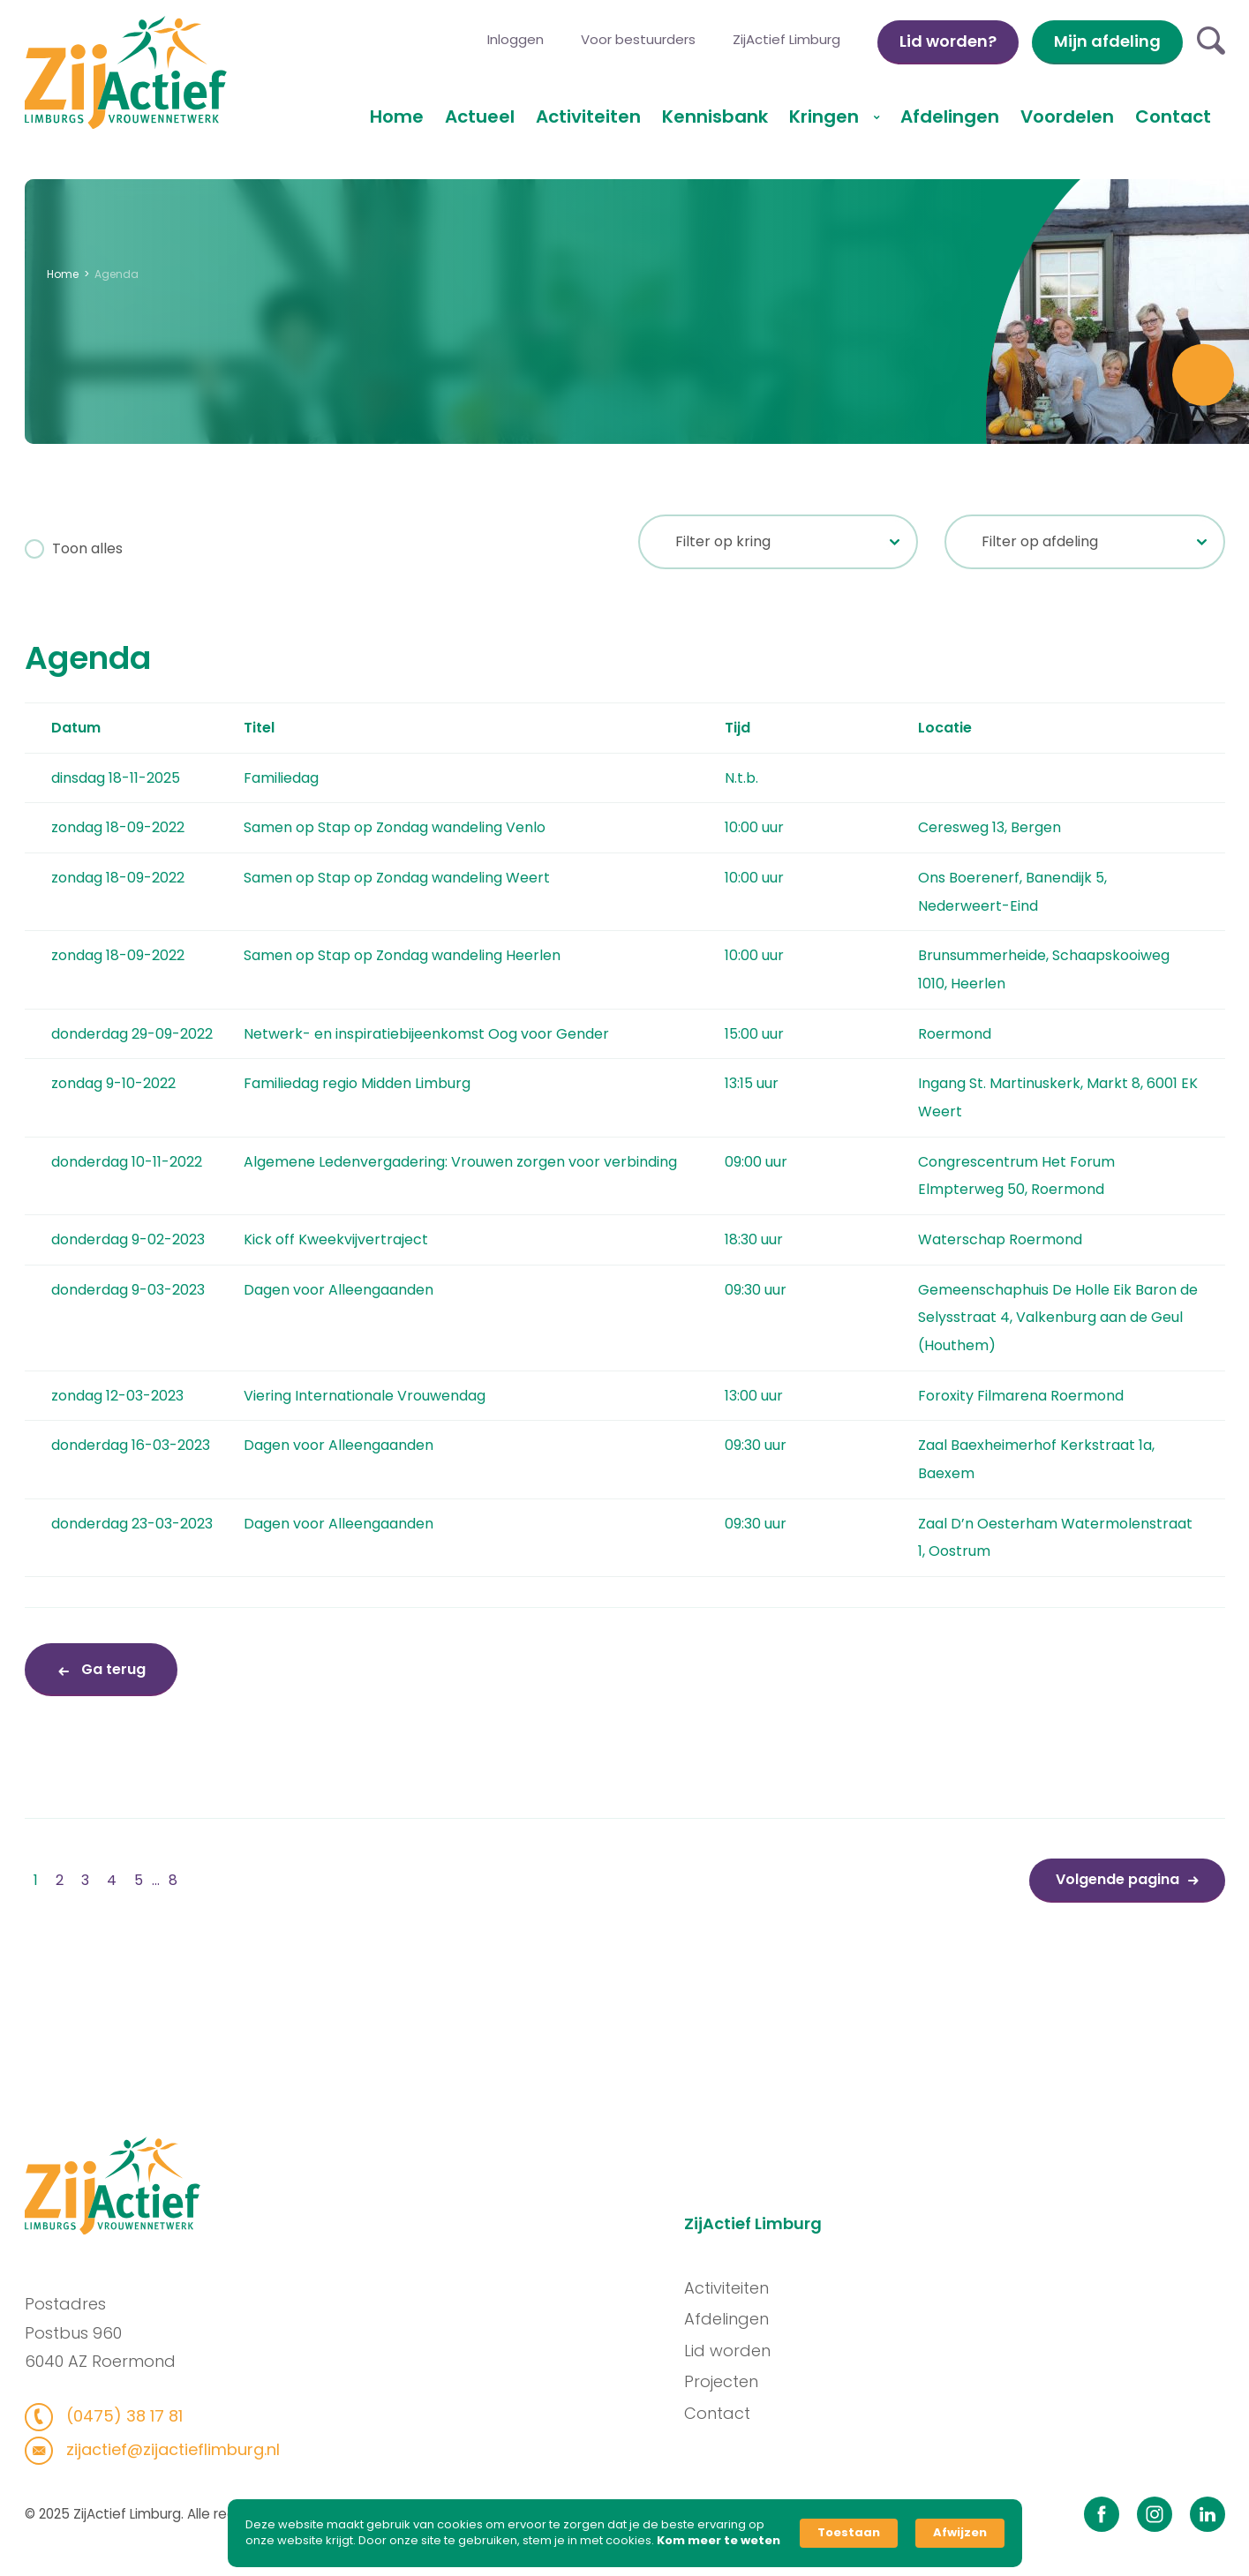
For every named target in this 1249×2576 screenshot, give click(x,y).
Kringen (826, 116)
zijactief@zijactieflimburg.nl (165, 2449)
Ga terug (112, 1669)
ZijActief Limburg (786, 39)
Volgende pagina (1117, 1879)
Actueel (480, 116)
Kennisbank (715, 116)
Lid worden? (948, 41)
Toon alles (86, 548)
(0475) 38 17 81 (116, 2416)
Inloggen (515, 39)
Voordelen (1067, 116)
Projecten (725, 2381)
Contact (1173, 116)
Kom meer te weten (718, 2541)
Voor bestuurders (638, 39)
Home (397, 116)
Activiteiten (588, 116)
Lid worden (731, 2350)
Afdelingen (949, 116)
